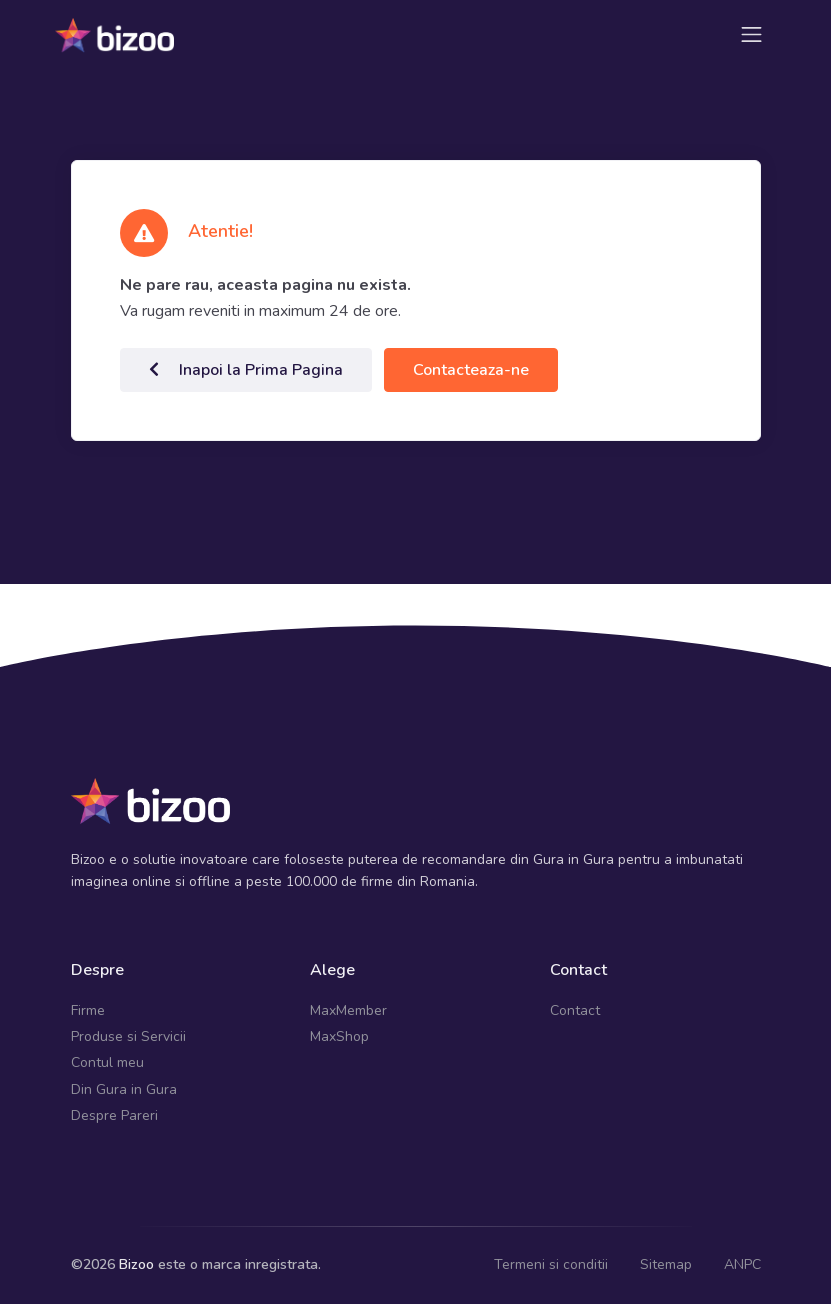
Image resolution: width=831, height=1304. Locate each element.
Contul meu (107, 1062)
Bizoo (136, 1264)
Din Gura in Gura (124, 1089)
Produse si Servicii (128, 1036)
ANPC (742, 1264)
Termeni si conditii (551, 1264)
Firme (88, 1010)
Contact (575, 1010)
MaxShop (339, 1036)
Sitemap (666, 1264)
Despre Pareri (114, 1115)
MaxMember (348, 1010)
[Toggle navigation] (751, 34)
